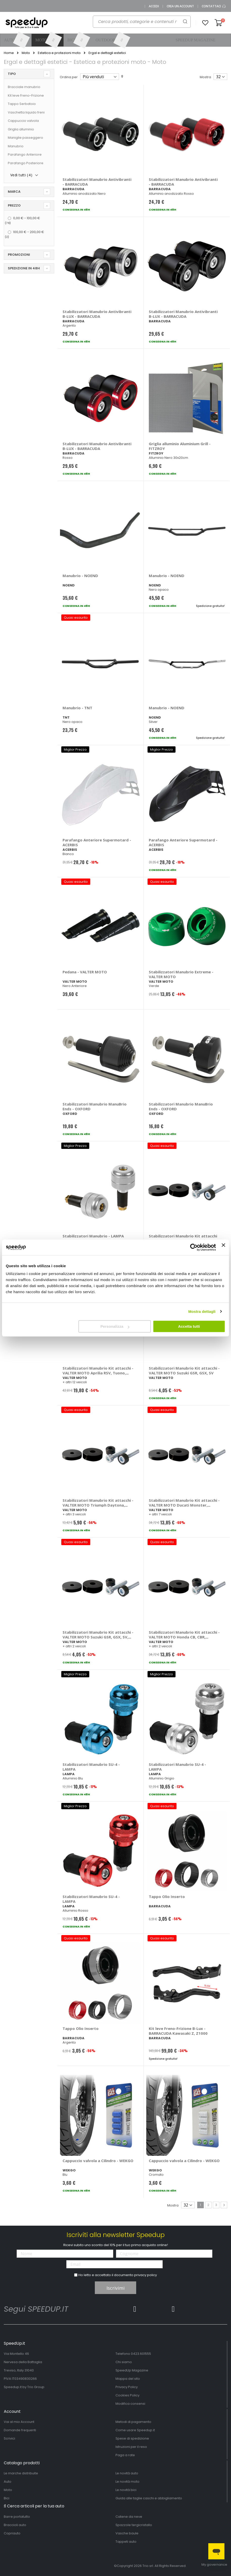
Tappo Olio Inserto (167, 1896)
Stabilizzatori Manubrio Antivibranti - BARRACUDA (97, 182)
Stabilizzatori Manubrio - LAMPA (93, 1235)
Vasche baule (127, 2533)
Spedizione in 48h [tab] (24, 268)
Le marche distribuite (21, 2473)
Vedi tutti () (21, 175)
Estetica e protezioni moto (59, 52)
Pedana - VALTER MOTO (85, 971)
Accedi (154, 6)
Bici (6, 2498)
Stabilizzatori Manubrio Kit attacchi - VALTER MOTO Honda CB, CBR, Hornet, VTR (184, 1637)
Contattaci (214, 6)
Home (9, 53)
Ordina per (69, 77)
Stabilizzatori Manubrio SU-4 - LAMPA (91, 1767)
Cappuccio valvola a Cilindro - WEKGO (98, 2160)
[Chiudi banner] (223, 1247)
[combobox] (139, 24)
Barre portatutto (17, 2516)
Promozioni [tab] (19, 254)
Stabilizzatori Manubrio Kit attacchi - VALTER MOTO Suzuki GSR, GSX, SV (184, 1370)
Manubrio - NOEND (80, 575)
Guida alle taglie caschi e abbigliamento (149, 2498)
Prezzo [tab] (14, 205)
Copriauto (12, 2533)
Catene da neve (129, 2516)
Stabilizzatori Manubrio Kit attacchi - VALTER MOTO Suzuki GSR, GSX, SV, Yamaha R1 (98, 1637)
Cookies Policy (127, 2395)
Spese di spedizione (132, 2438)
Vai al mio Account (19, 2421)
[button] (205, 23)
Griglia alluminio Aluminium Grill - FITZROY (180, 446)
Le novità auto (127, 2473)
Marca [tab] (14, 191)
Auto (7, 2481)
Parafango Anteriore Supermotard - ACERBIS (97, 842)
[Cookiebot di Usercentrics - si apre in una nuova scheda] (194, 1247)
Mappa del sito (128, 2378)
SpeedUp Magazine (132, 2370)
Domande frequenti (20, 2430)
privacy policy (145, 2275)
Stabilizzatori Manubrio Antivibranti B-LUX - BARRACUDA (97, 314)
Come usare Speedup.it (135, 2430)
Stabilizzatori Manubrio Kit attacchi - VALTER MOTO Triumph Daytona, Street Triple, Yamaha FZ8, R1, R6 (98, 1505)
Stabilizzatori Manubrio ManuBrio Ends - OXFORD (95, 1106)
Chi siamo (124, 2362)
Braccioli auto (15, 2525)
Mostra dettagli (201, 1311)
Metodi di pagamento (133, 2421)
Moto (26, 52)
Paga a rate (125, 2455)
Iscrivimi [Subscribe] (115, 2288)
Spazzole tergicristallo (134, 2525)
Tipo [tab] (12, 73)
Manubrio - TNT (77, 707)
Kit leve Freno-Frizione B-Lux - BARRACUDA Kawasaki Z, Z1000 (178, 2031)
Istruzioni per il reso (131, 2446)
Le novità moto (127, 2481)
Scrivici (9, 2438)
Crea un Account (180, 6)
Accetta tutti (189, 1326)
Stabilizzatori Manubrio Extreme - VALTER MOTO (181, 974)
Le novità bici (126, 2489)
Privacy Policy (127, 2387)
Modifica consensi (130, 2403)
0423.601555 (141, 2353)
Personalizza (114, 1326)
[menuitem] (16, 40)
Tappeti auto (126, 2541)
